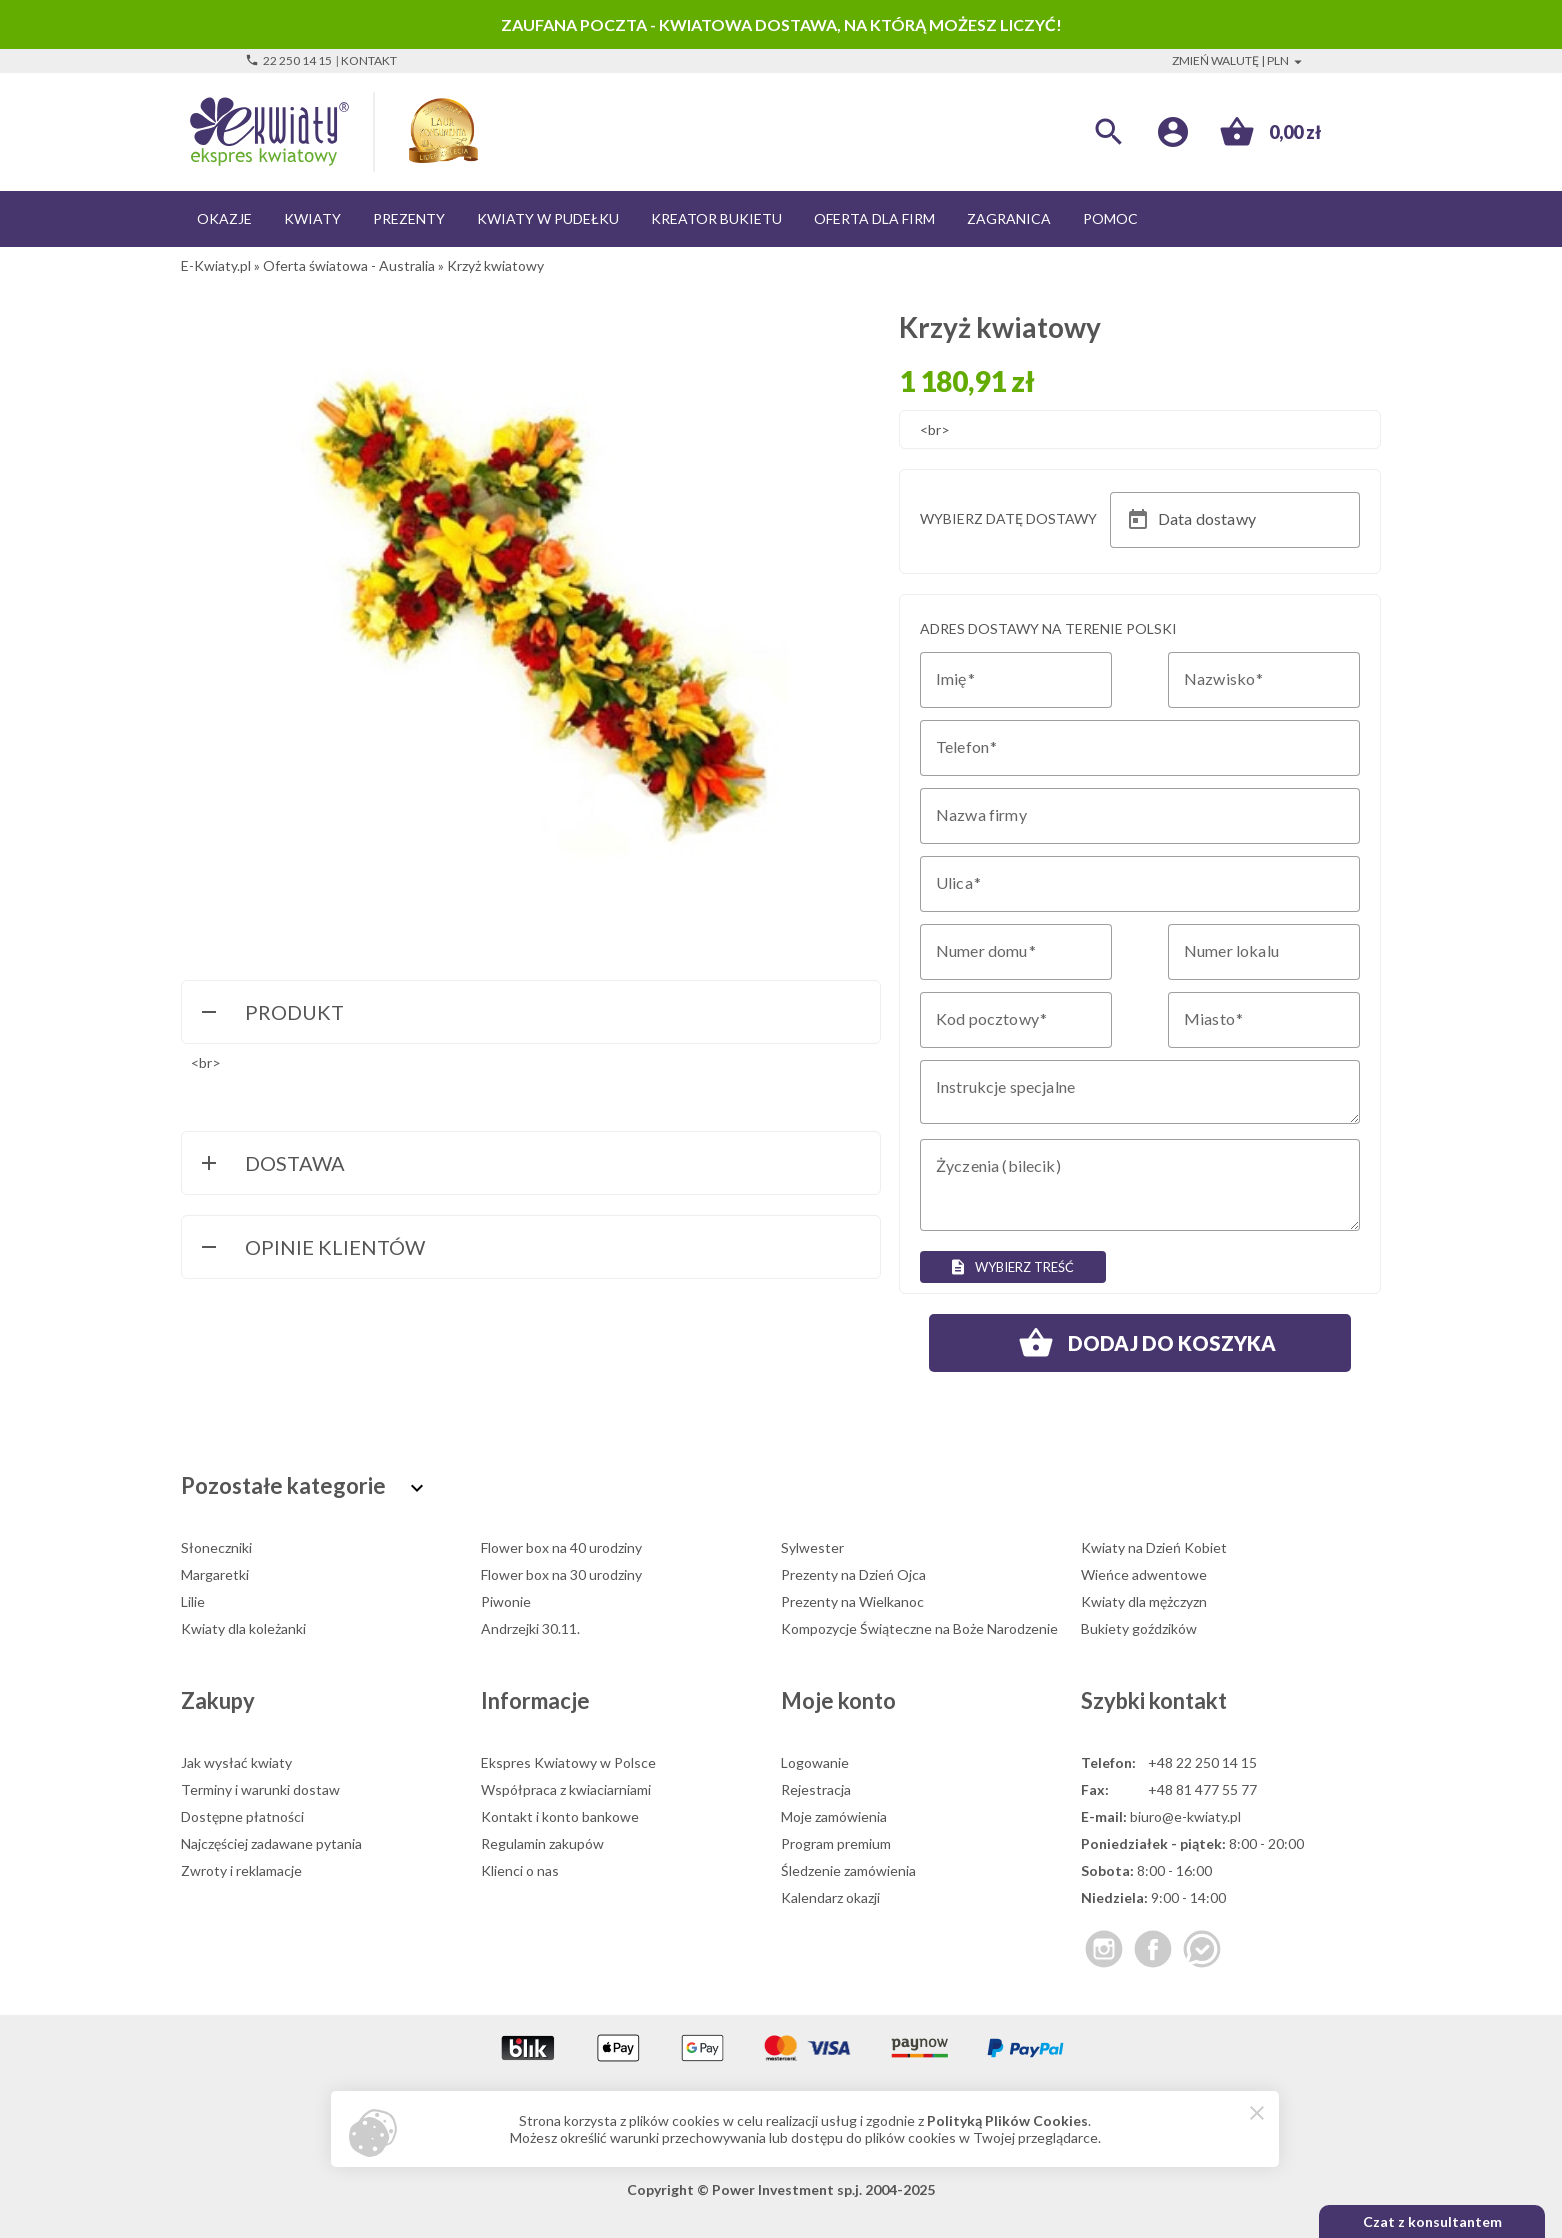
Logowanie (815, 1762)
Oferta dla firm (874, 218)
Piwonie (506, 1601)
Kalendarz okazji (830, 1897)
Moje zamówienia (834, 1816)
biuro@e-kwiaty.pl (1185, 1816)
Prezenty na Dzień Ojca (853, 1574)
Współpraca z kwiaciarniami (566, 1789)
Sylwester (812, 1547)
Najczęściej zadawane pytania (271, 1843)
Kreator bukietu (716, 218)
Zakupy (218, 1700)
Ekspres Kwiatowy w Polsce (568, 1762)
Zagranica (1009, 218)
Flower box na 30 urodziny (561, 1574)
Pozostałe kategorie (305, 1485)
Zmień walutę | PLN (1239, 60)
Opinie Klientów (311, 1249)
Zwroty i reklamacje (241, 1870)
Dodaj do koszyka (1140, 1343)
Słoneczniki (216, 1547)
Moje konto (838, 1700)
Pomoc (1110, 218)
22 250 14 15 (288, 60)
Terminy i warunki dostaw (260, 1789)
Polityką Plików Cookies (1007, 2120)
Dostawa (271, 1165)
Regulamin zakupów (542, 1843)
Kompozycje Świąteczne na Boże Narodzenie (919, 1628)
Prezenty (409, 218)
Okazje (224, 218)
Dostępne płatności (242, 1816)
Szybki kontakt (1154, 1700)
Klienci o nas (520, 1870)
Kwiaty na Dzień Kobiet (1154, 1547)
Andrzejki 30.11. (530, 1628)
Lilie (193, 1601)
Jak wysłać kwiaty (236, 1762)
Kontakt (369, 60)
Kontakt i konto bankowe (560, 1816)
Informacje (535, 1700)
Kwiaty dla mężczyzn (1144, 1601)
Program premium (836, 1843)
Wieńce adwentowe (1144, 1574)
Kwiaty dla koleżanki (243, 1628)
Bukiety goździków (1139, 1628)
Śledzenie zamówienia (848, 1870)
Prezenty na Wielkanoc (852, 1601)
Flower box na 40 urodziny (561, 1547)
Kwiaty (312, 218)
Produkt (270, 1014)
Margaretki (215, 1574)
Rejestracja (816, 1789)
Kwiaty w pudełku (548, 218)
